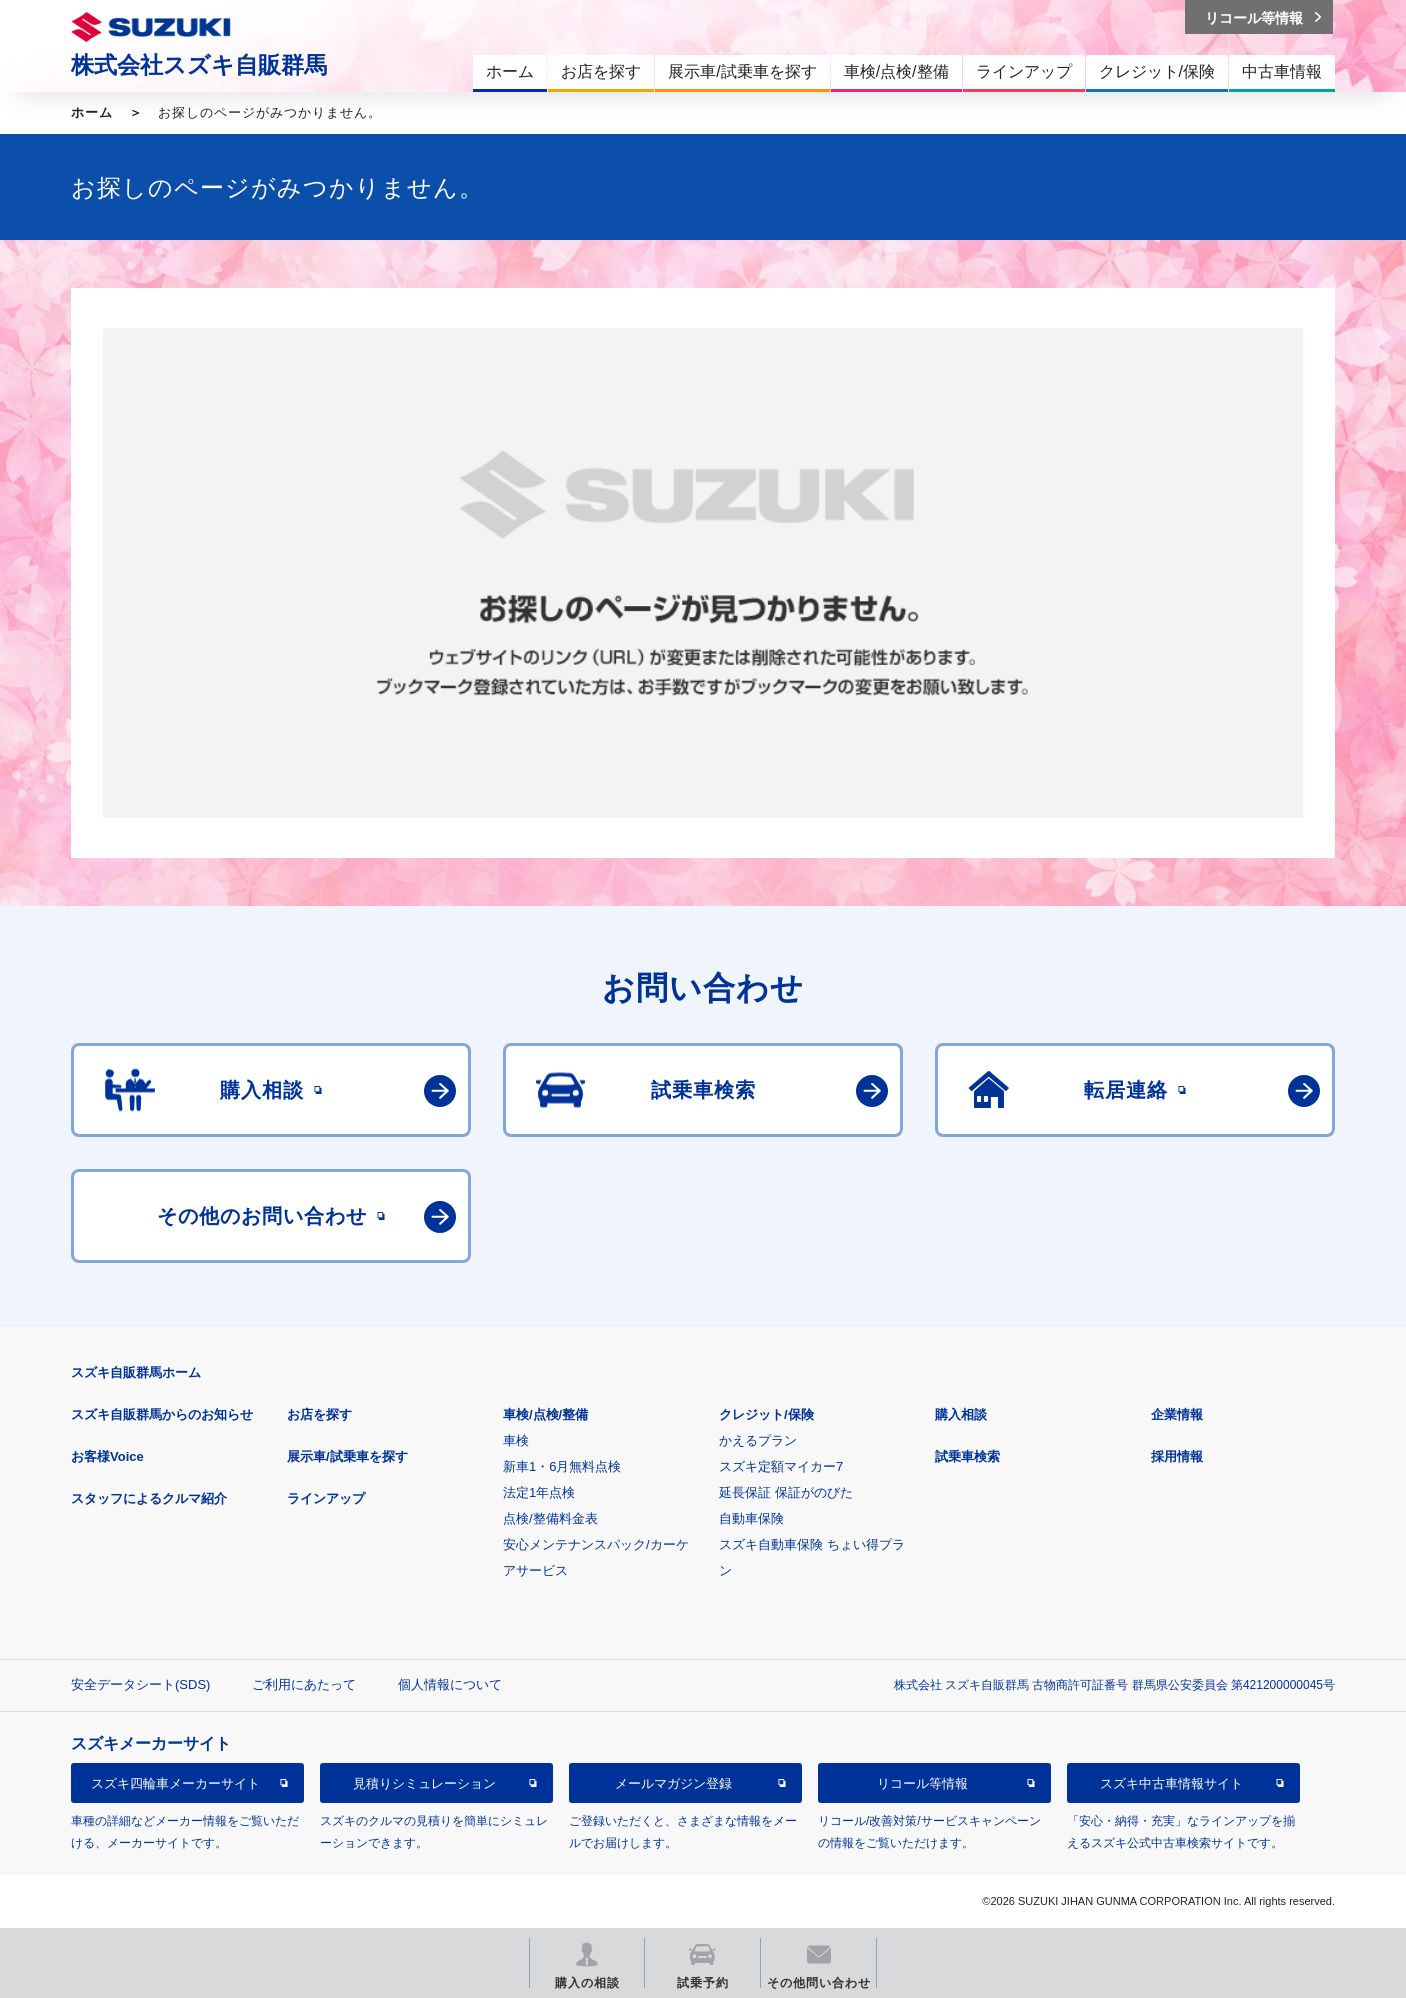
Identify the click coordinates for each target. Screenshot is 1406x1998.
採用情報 (1177, 1456)
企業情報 (1177, 1414)
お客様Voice (107, 1456)
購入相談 (961, 1414)
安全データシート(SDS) (140, 1684)
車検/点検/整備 (545, 1414)
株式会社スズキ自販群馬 (199, 65)
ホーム (92, 112)
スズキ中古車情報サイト (1171, 1783)
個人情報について (450, 1684)
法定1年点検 (539, 1492)
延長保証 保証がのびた (786, 1492)
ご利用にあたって (304, 1684)
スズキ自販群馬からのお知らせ (162, 1414)
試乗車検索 (967, 1456)
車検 (516, 1440)
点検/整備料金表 (550, 1518)
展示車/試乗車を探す (347, 1456)
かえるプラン (758, 1440)
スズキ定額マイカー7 (781, 1466)
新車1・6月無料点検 (562, 1466)
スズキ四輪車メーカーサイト (175, 1783)
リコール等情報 (922, 1783)
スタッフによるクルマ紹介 (149, 1498)
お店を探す (319, 1414)
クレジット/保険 (766, 1414)
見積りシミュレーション (424, 1783)
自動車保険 (751, 1518)
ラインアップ (326, 1498)
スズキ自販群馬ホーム (136, 1372)
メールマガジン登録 (673, 1783)
